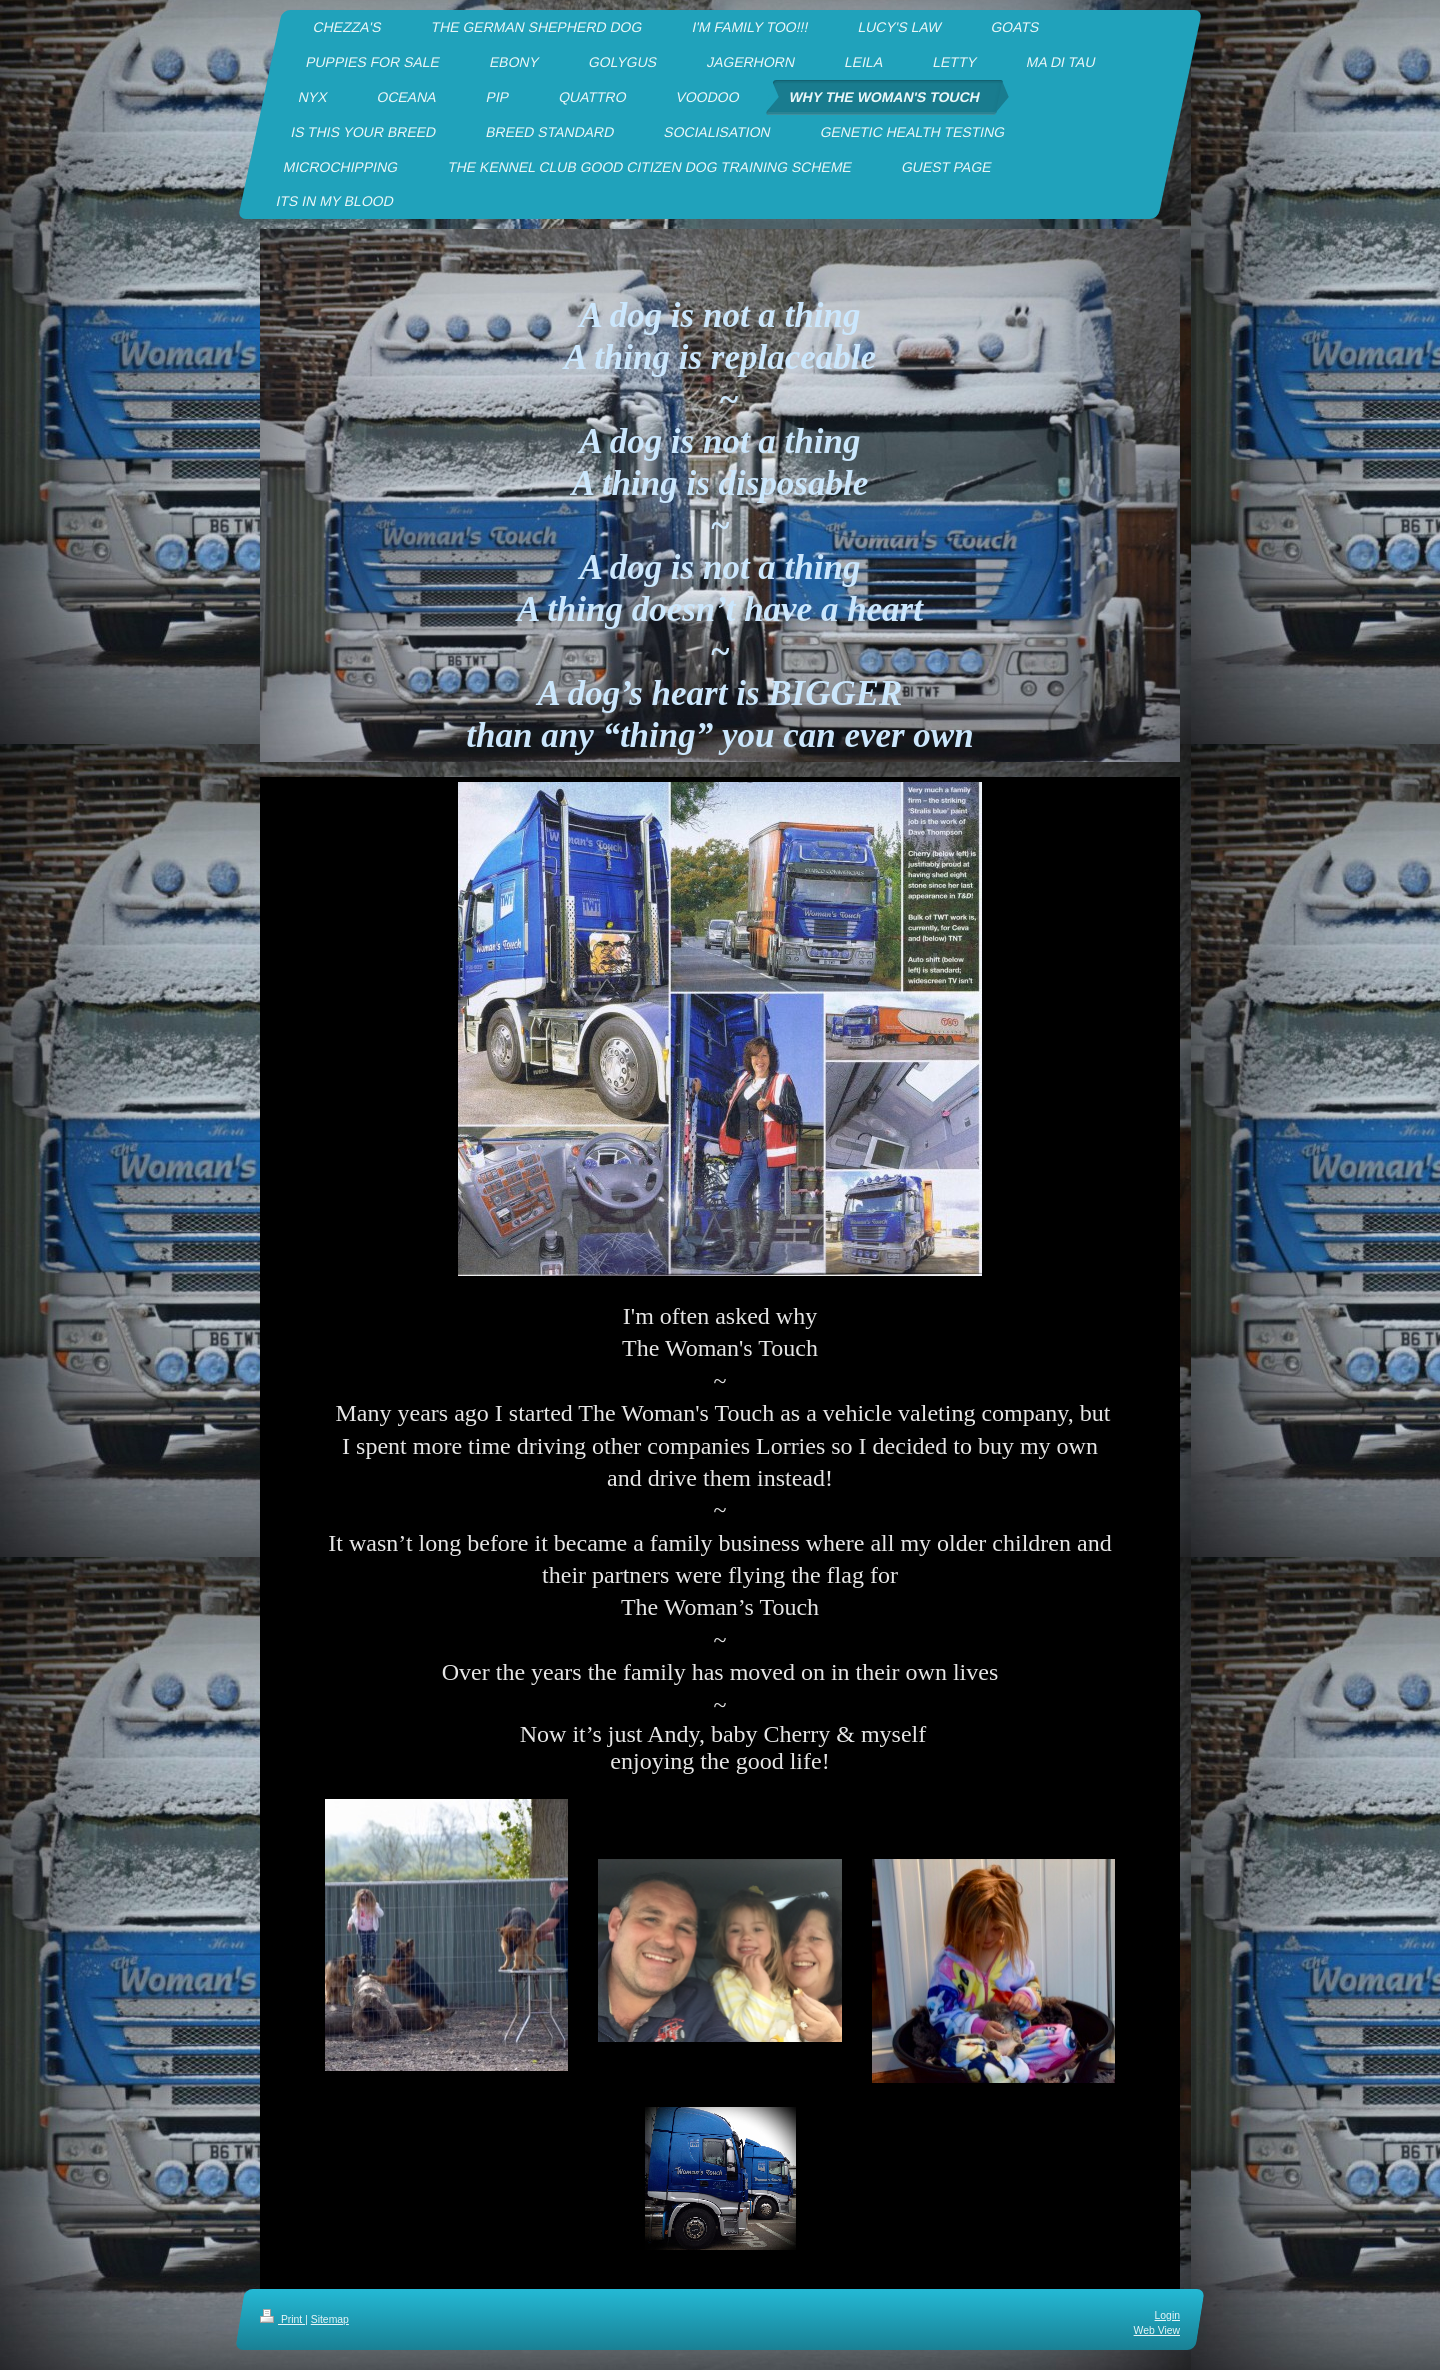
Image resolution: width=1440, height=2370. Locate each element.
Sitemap (330, 2319)
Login (1167, 2315)
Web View (1157, 2330)
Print (282, 2319)
